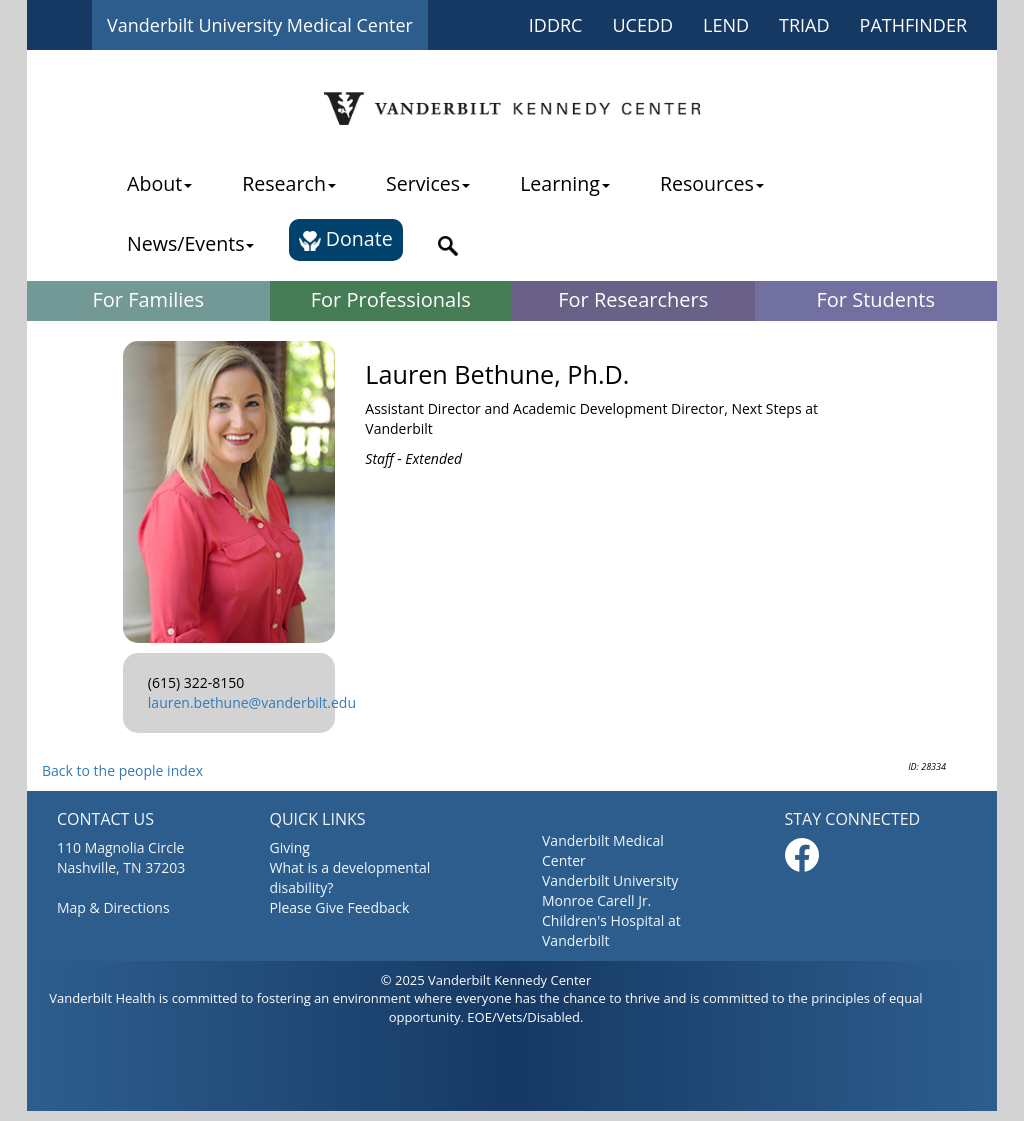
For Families (148, 299)
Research (289, 183)
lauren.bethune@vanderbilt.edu (252, 702)
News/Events (190, 243)
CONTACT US (105, 819)
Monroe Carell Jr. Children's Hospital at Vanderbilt (611, 920)
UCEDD (642, 25)
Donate (345, 238)
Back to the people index (122, 770)
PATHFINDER (913, 25)
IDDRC (556, 25)
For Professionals (391, 299)
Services (428, 183)
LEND (726, 25)
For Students (876, 299)
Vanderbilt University (610, 880)
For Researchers (633, 299)
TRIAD (804, 25)
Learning (565, 183)
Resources (712, 183)
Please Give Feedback (340, 907)
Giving (290, 847)
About (159, 183)
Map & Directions (113, 907)
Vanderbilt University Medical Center (260, 25)
